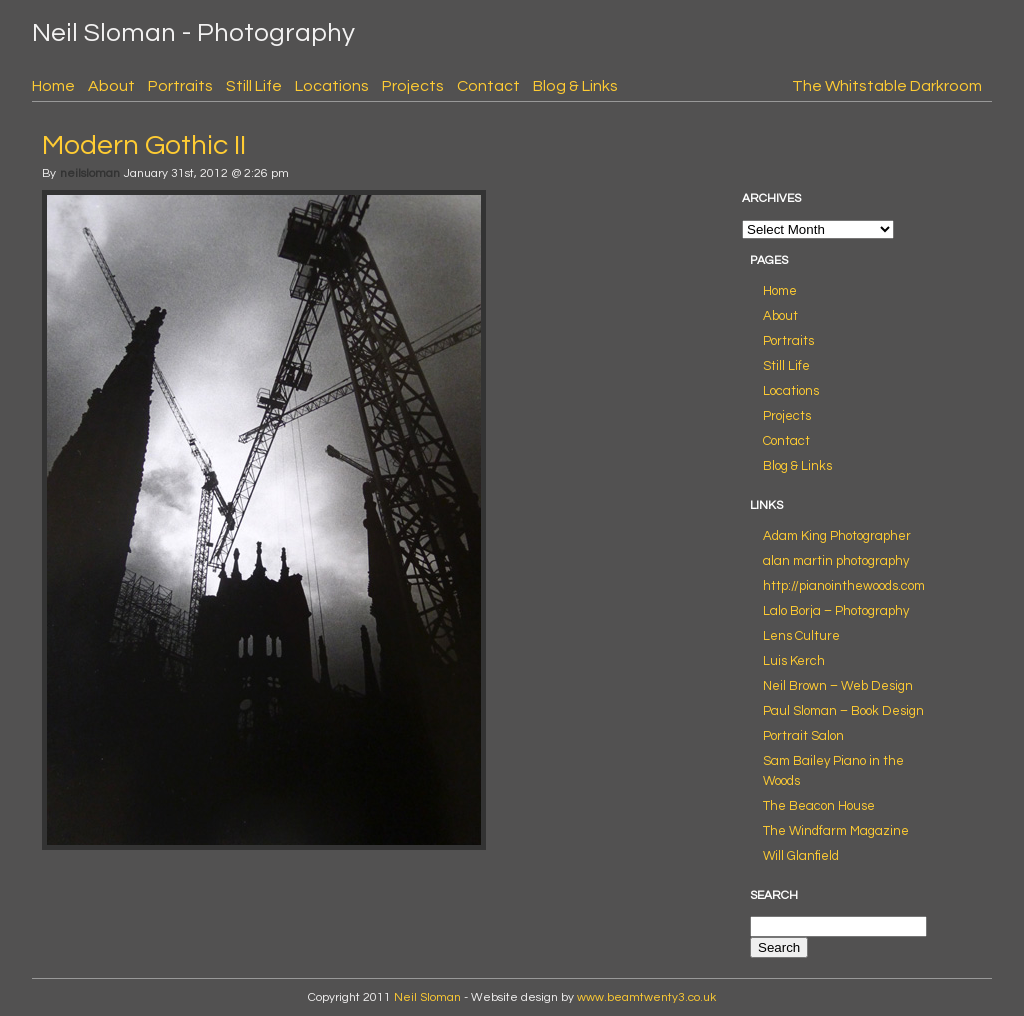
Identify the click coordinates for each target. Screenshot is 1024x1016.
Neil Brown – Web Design (838, 686)
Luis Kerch (794, 661)
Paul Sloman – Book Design (843, 711)
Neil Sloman (427, 997)
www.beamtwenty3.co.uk (646, 997)
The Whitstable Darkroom (887, 86)
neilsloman (90, 173)
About (111, 86)
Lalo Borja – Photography (836, 611)
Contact (488, 86)
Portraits (180, 86)
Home (53, 86)
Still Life (254, 86)
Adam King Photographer (837, 536)
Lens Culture (801, 636)
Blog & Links (575, 86)
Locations (332, 86)
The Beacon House (819, 806)
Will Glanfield (801, 856)
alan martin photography (836, 561)
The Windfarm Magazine (836, 831)
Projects (413, 86)
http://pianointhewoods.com (844, 586)
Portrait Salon (803, 736)
